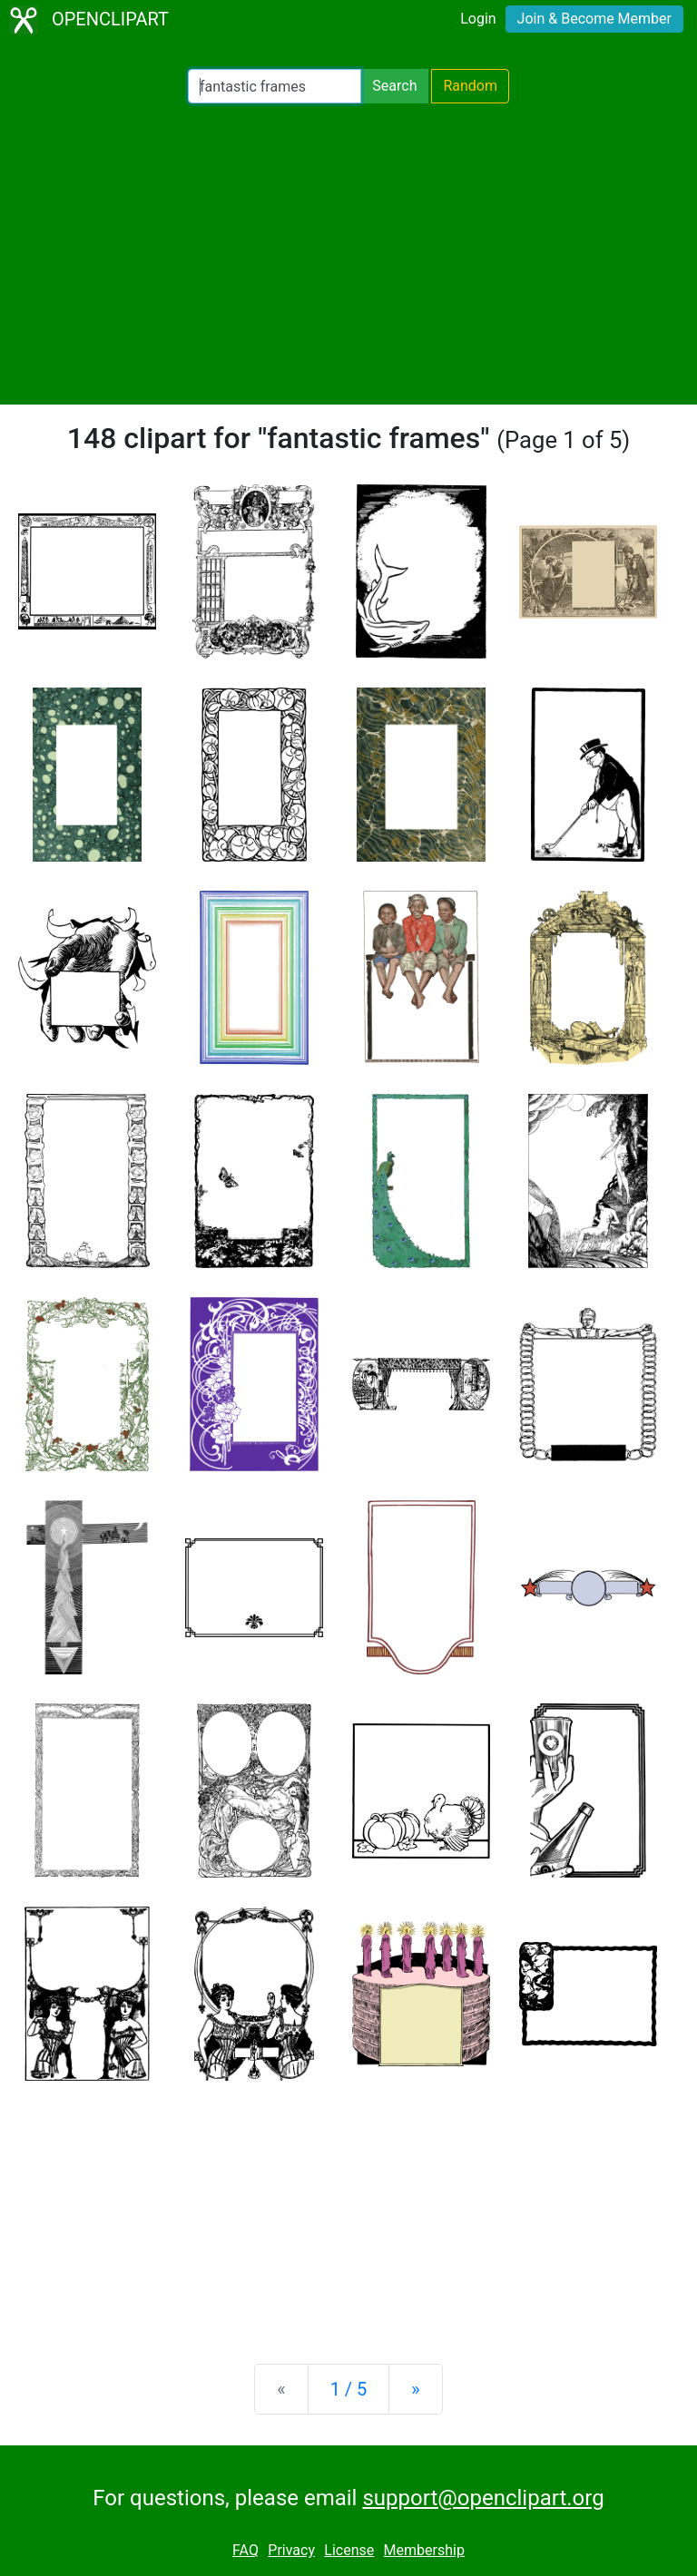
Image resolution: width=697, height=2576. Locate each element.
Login (478, 18)
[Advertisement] (348, 254)
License (349, 2550)
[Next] (415, 2389)
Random (470, 85)
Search (394, 85)
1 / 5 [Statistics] (349, 2389)
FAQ (245, 2550)
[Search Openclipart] (274, 86)
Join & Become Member (594, 18)
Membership (424, 2550)
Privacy (291, 2550)
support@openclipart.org (483, 2498)
